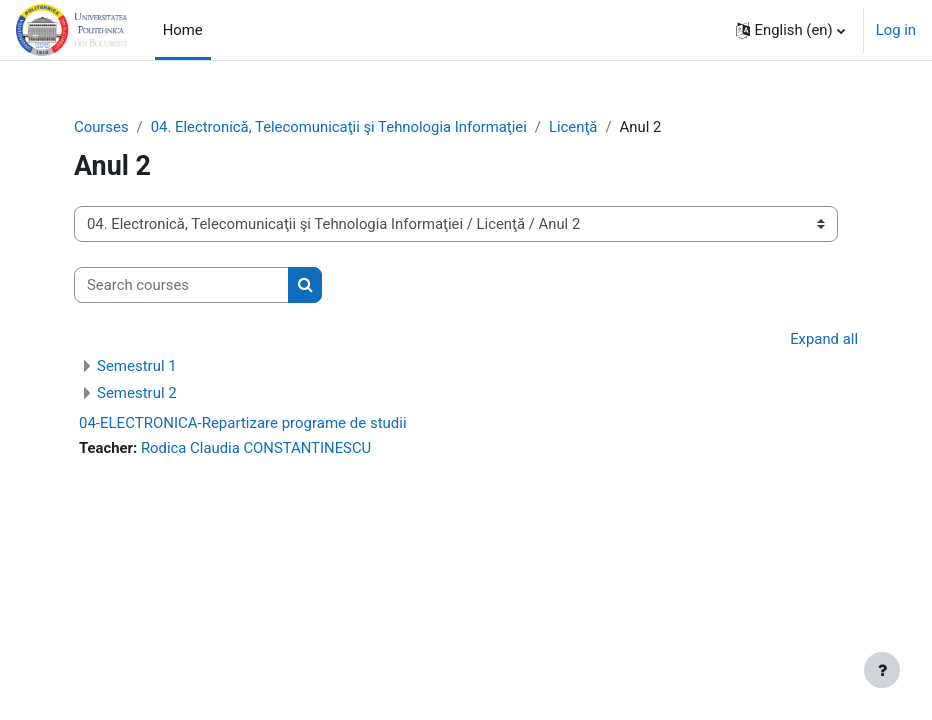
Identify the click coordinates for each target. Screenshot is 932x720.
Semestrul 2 (137, 393)
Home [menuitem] (183, 30)
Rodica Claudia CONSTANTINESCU (256, 448)
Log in (896, 30)
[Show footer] (882, 670)
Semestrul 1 (137, 366)
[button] (790, 30)
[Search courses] (181, 285)
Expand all (824, 339)
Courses (101, 127)
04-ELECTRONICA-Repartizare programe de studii (243, 423)
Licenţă (573, 127)
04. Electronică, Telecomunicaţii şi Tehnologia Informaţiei (339, 127)
